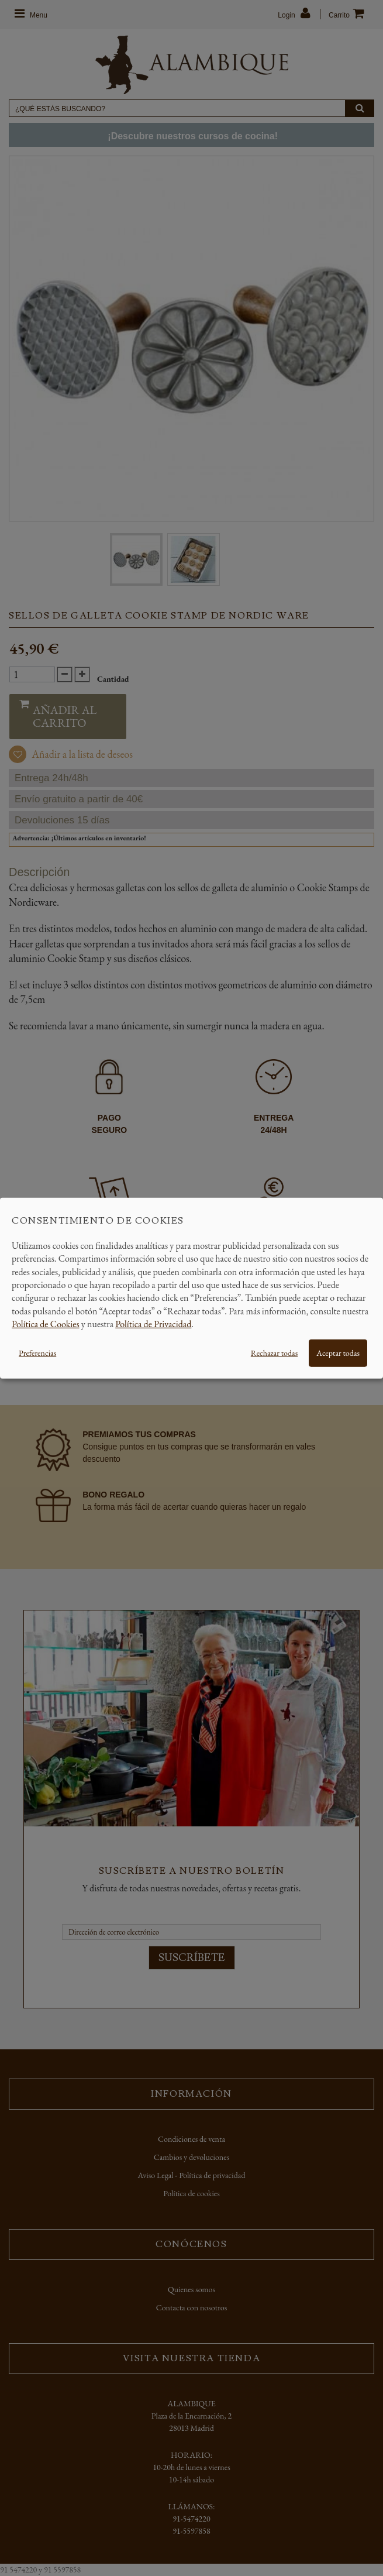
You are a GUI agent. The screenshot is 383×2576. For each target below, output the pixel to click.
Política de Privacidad (153, 1324)
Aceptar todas (338, 1352)
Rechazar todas (274, 1352)
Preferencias (37, 1352)
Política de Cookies (46, 1324)
